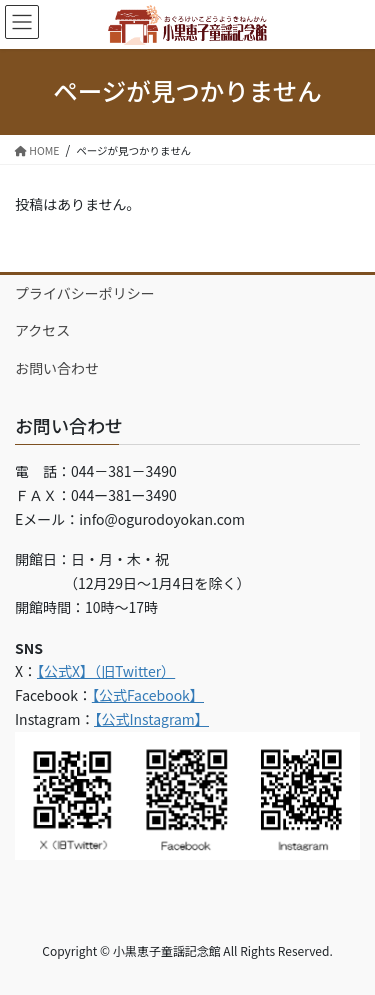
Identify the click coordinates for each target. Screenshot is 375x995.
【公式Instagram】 (151, 719)
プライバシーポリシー (85, 293)
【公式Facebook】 (148, 695)
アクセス (42, 330)
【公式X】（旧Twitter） (106, 671)
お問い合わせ (57, 368)
